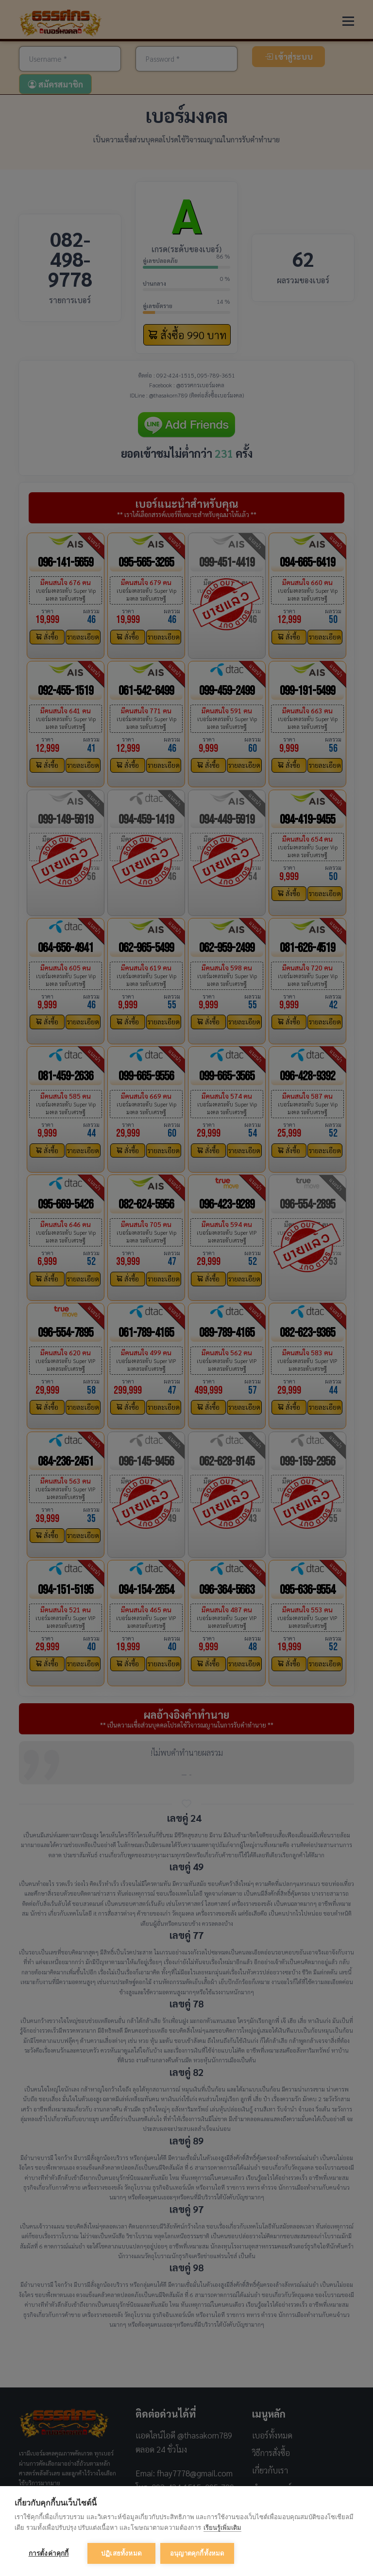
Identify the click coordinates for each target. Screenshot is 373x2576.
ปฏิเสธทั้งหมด (121, 2553)
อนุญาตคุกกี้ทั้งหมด (197, 2553)
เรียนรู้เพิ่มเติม (222, 2527)
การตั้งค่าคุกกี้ (49, 2553)
